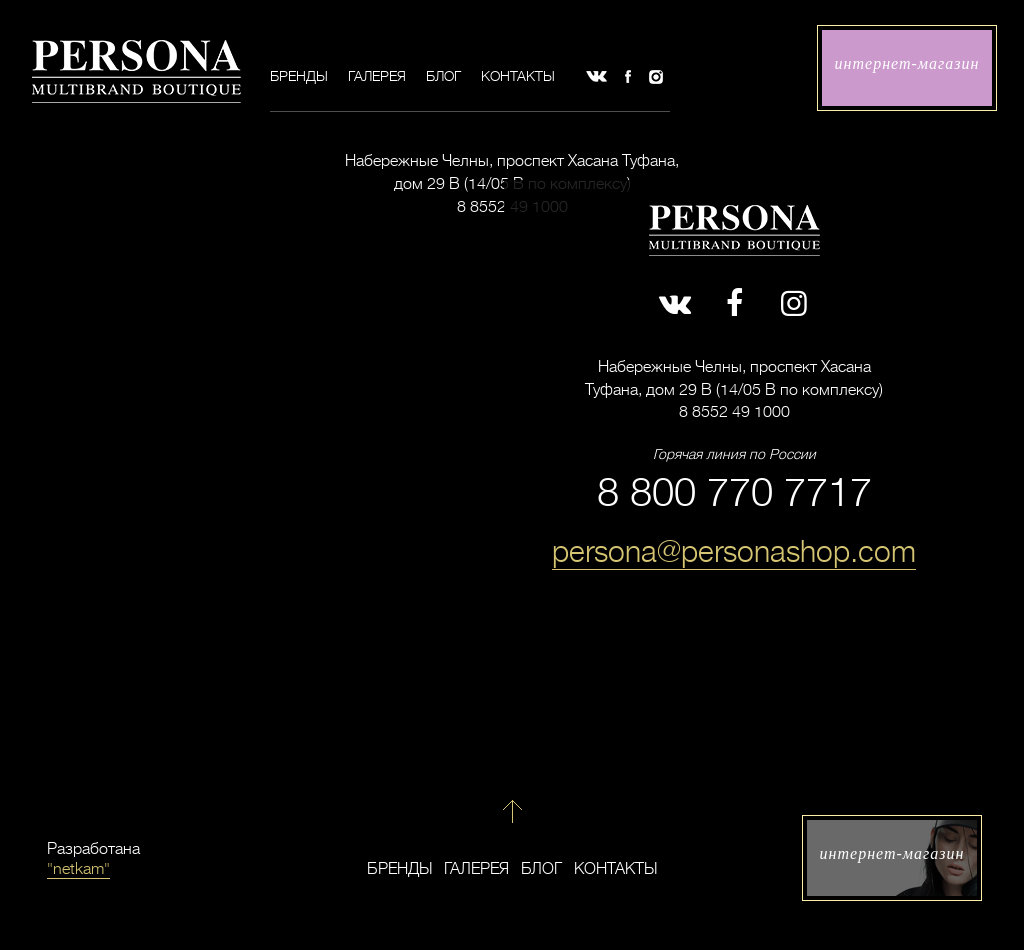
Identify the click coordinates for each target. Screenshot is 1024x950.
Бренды (299, 76)
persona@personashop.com (734, 552)
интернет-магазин (907, 63)
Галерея (377, 76)
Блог (443, 76)
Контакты (518, 76)
